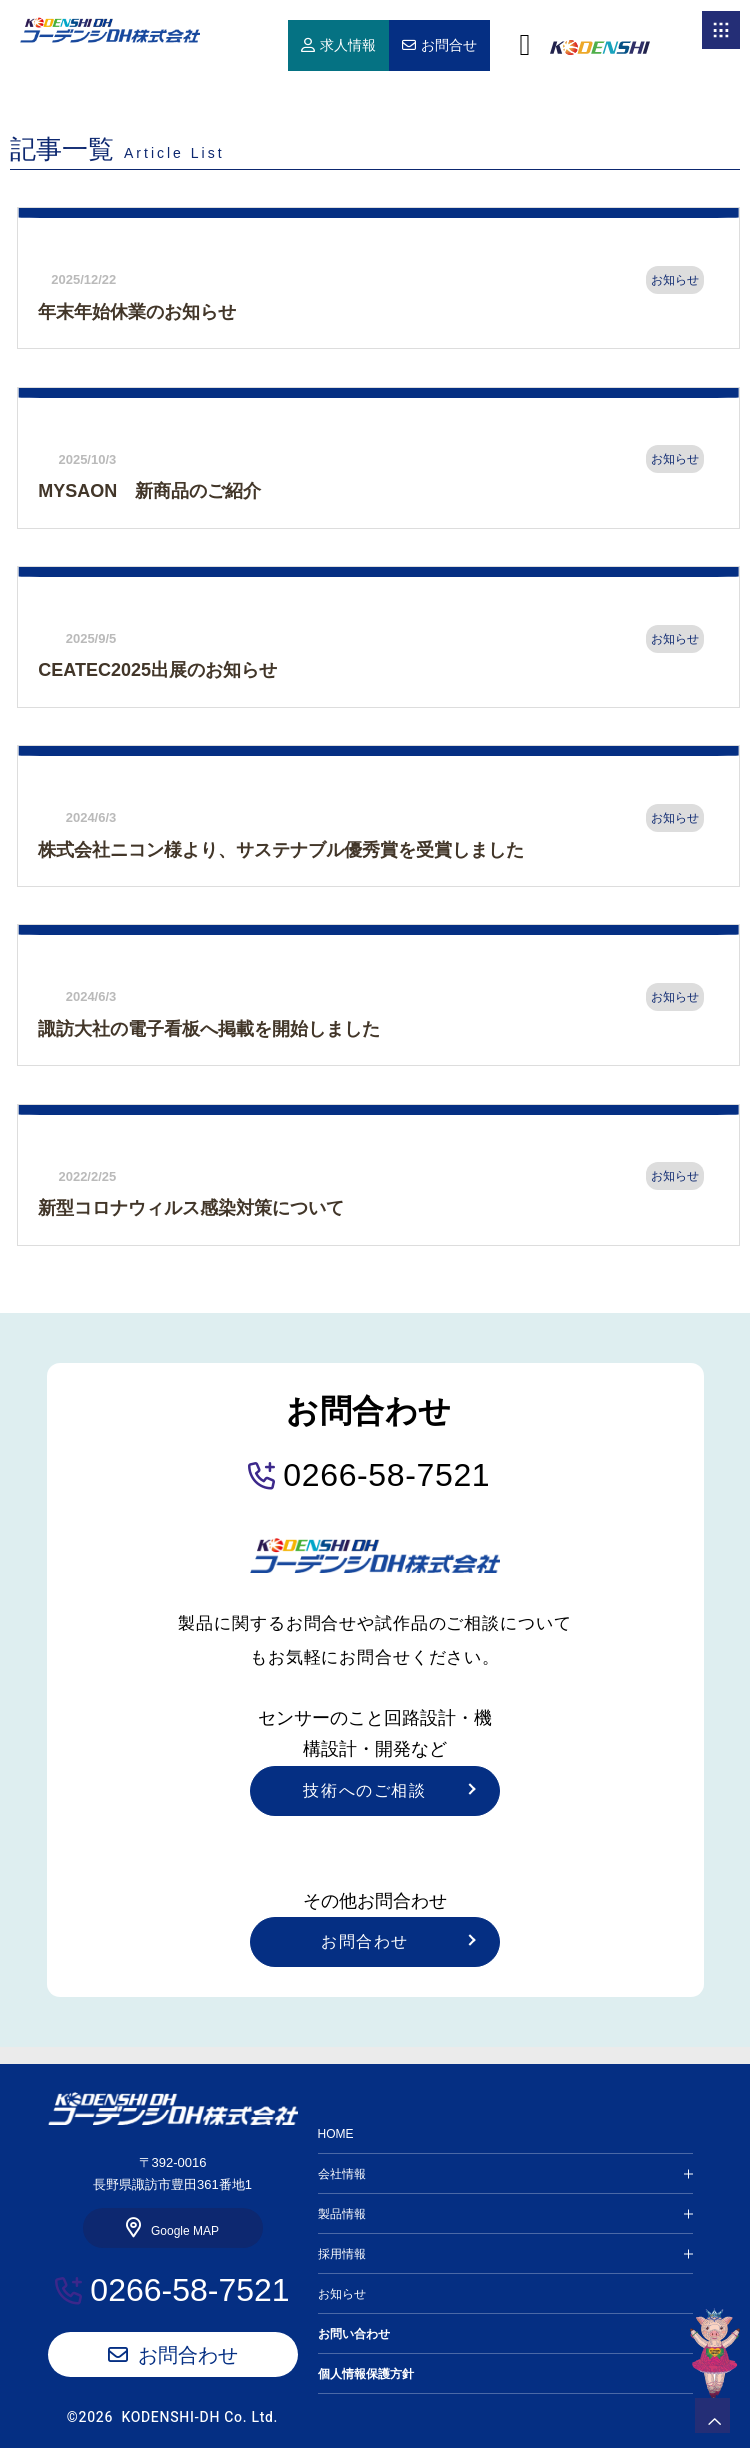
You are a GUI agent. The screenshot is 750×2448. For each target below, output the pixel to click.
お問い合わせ (354, 2334)
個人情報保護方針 (366, 2374)
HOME (110, 30)
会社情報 (342, 2174)
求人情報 (348, 45)
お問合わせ (365, 1941)
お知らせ (342, 2294)
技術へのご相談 (364, 1790)
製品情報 (342, 2214)
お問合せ (449, 45)
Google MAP (185, 2231)
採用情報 (342, 2254)
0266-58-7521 (386, 1475)
